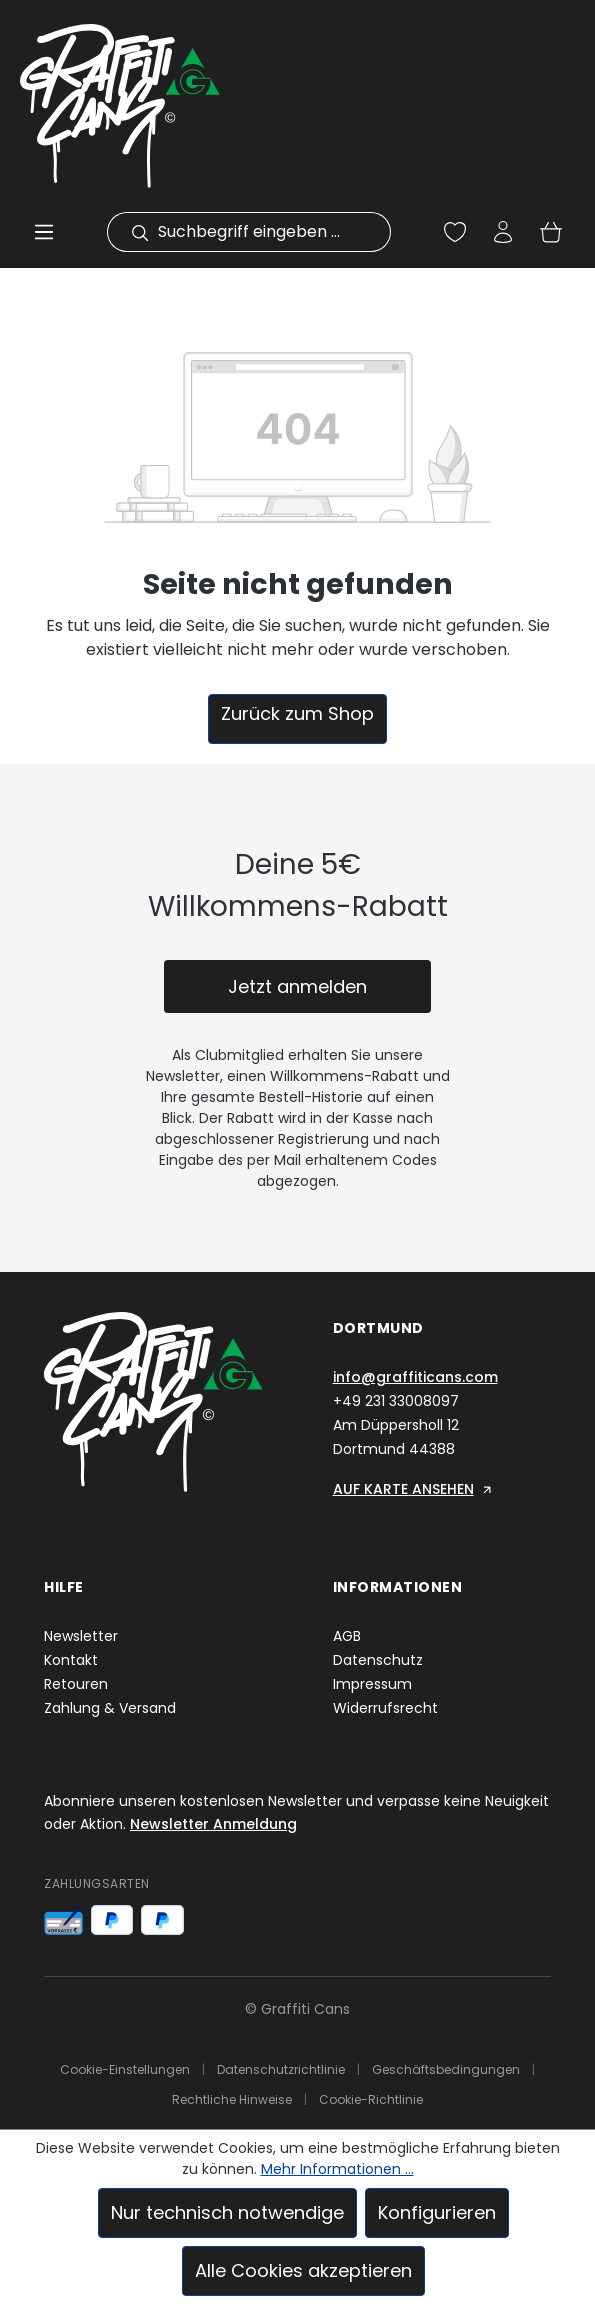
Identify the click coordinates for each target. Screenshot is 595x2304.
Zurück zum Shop (297, 713)
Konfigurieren (437, 2212)
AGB (347, 1636)
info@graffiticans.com (415, 1377)
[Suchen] (128, 232)
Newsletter (81, 1636)
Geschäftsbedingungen (446, 2069)
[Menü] (44, 232)
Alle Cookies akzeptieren (303, 2270)
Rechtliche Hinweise (232, 2099)
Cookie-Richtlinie (371, 2099)
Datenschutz (378, 1660)
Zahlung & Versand (110, 1708)
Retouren (76, 1684)
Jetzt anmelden (297, 986)
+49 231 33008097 (396, 1401)
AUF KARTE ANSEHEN (413, 1489)
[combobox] (270, 232)
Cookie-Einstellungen (125, 2069)
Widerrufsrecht (385, 1708)
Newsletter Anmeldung (213, 1824)
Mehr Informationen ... (337, 2169)
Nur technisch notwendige (227, 2212)
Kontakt (71, 1660)
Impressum (372, 1684)
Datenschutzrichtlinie (281, 2069)
